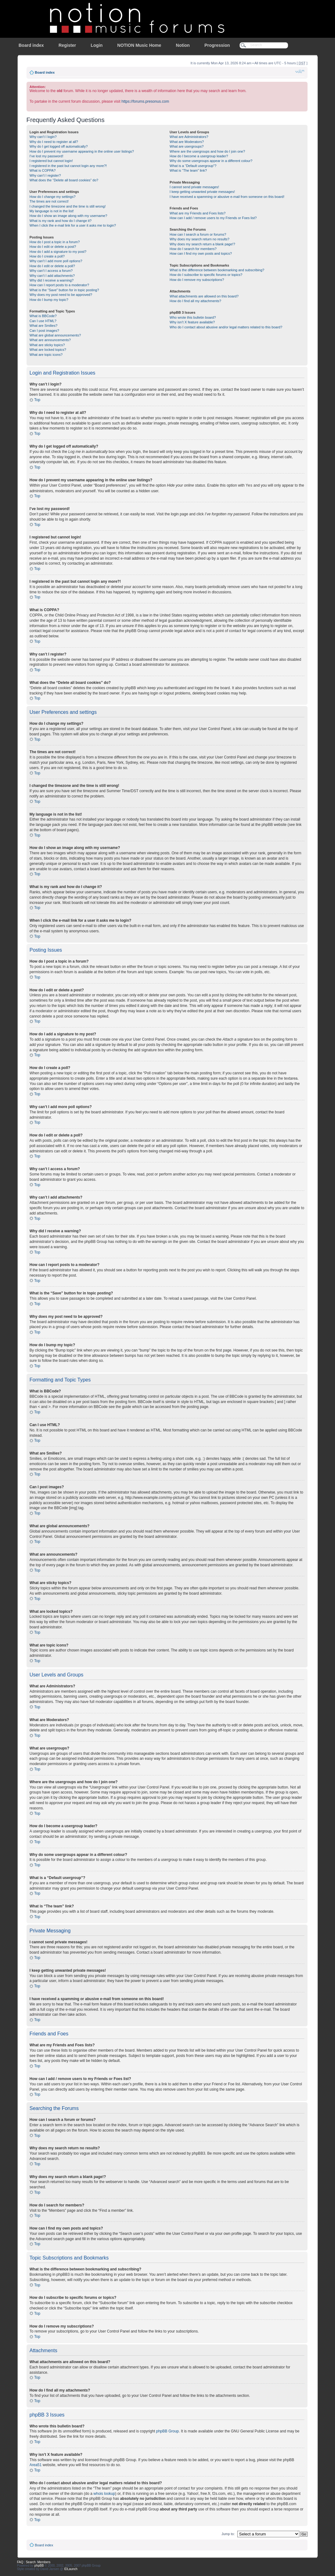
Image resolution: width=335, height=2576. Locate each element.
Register (67, 45)
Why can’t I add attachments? (52, 275)
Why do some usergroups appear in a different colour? (211, 161)
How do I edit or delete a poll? (52, 266)
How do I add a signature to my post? (58, 251)
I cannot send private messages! (194, 187)
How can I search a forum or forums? (198, 234)
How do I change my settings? (53, 197)
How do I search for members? (193, 249)
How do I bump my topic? (49, 300)
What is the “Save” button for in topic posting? (64, 290)
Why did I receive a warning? (52, 280)
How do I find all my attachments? (195, 301)
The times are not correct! (49, 201)
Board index (31, 45)
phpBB (39, 2565)
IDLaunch (70, 2568)
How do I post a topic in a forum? (55, 242)
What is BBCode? (43, 316)
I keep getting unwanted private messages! (202, 192)
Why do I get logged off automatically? (59, 146)
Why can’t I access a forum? (51, 270)
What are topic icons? (46, 354)
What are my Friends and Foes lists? (197, 213)
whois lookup (104, 2493)
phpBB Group (167, 2431)
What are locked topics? (48, 349)
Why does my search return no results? (199, 239)
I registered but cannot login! (51, 161)
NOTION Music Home (139, 45)
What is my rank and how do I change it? (61, 221)
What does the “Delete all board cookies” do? (64, 180)
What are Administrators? (189, 137)
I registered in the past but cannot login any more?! (68, 166)
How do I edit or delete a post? (53, 246)
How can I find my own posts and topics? (201, 253)
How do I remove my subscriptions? (197, 280)
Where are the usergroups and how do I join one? (207, 151)
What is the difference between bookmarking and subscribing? (217, 270)
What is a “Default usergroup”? (193, 166)
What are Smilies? (43, 325)
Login (96, 45)
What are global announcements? (55, 335)
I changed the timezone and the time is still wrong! (68, 206)
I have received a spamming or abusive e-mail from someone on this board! (227, 197)
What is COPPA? (43, 170)
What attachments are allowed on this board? (204, 296)
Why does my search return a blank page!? (202, 244)
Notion (183, 45)
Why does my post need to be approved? (61, 295)
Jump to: (228, 2533)
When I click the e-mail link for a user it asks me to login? (73, 225)
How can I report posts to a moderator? (59, 285)
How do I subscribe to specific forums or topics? (206, 275)
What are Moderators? (187, 142)
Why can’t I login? (43, 137)
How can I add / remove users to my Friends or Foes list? (213, 218)
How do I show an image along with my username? (68, 216)
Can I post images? (44, 330)
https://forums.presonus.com (145, 101)
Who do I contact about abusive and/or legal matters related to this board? (226, 327)
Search (31, 2562)
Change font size (299, 71)
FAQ (20, 2562)
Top (37, 400)
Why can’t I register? (45, 175)
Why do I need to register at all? (54, 142)
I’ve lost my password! (46, 156)
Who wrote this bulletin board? (193, 317)
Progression (217, 45)
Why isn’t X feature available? (192, 322)
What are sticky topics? (47, 345)
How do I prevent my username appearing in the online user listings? (82, 151)
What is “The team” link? (188, 170)
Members (44, 2562)
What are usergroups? (187, 146)
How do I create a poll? (47, 256)
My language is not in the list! (52, 211)
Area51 (36, 2464)
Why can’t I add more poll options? (56, 261)
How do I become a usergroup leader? (199, 156)
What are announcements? (50, 340)
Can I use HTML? (43, 321)
